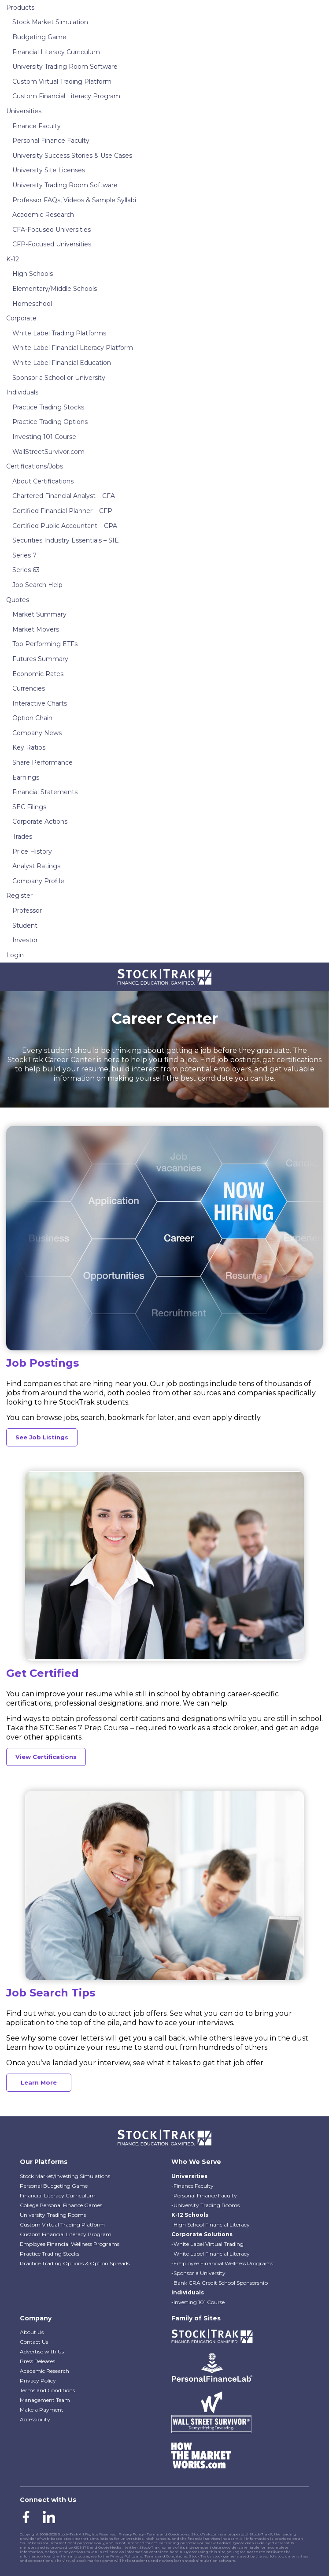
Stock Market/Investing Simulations (65, 2176)
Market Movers (35, 629)
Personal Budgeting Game (54, 2185)
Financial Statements (45, 792)
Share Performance (42, 762)
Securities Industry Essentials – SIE (65, 540)
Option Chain (32, 718)
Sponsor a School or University (58, 378)
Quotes (17, 600)
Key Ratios (28, 747)
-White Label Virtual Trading (207, 2244)
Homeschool (32, 304)
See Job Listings (41, 1437)
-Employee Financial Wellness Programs (222, 2263)
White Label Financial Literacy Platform (72, 348)
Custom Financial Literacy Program (66, 96)
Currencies (28, 688)
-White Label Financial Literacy (210, 2253)
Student (24, 925)
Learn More (39, 2082)
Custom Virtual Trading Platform (61, 81)
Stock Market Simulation (50, 22)
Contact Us (34, 2341)
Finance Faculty (36, 126)
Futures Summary (40, 659)
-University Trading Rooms (205, 2205)
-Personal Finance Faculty (204, 2195)
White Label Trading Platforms (59, 333)
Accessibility (35, 2419)
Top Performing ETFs (45, 644)
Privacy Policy (38, 2380)
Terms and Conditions (47, 2390)
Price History (32, 851)
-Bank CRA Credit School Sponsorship (219, 2282)
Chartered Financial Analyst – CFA (63, 496)
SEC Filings (29, 807)
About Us (32, 2332)
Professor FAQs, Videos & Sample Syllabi (74, 200)
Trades (22, 836)
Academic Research (43, 215)
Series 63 (26, 570)
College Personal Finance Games (61, 2205)
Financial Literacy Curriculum (56, 52)
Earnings (25, 777)
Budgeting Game (39, 37)
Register (19, 896)
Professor (27, 910)
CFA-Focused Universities (51, 230)
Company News (37, 733)
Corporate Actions (39, 821)
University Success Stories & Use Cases (72, 156)
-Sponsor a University (198, 2273)
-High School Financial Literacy (210, 2224)
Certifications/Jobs (34, 466)
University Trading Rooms (53, 2215)
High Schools (32, 274)
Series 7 (24, 555)
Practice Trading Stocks (48, 407)
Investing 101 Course (44, 437)
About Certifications (43, 481)
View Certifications (46, 1756)
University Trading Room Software (65, 67)
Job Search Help (37, 585)
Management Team (45, 2400)
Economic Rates (37, 674)
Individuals (22, 392)
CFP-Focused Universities (51, 244)
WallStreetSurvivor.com (48, 452)
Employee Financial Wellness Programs (69, 2244)
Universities (23, 111)
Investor (25, 940)
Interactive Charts (39, 703)
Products (20, 7)
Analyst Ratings (36, 866)
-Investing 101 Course (198, 2302)
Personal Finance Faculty (50, 141)
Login (15, 955)
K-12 (12, 259)
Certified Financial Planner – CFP (62, 511)
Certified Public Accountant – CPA (64, 526)
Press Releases (37, 2361)
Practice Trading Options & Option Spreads (74, 2263)
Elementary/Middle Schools (54, 289)
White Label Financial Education (61, 363)
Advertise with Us (42, 2351)
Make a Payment (41, 2409)
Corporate (21, 318)
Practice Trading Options (50, 422)
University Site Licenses (48, 170)
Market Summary (39, 614)
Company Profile (38, 881)
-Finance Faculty (192, 2185)
